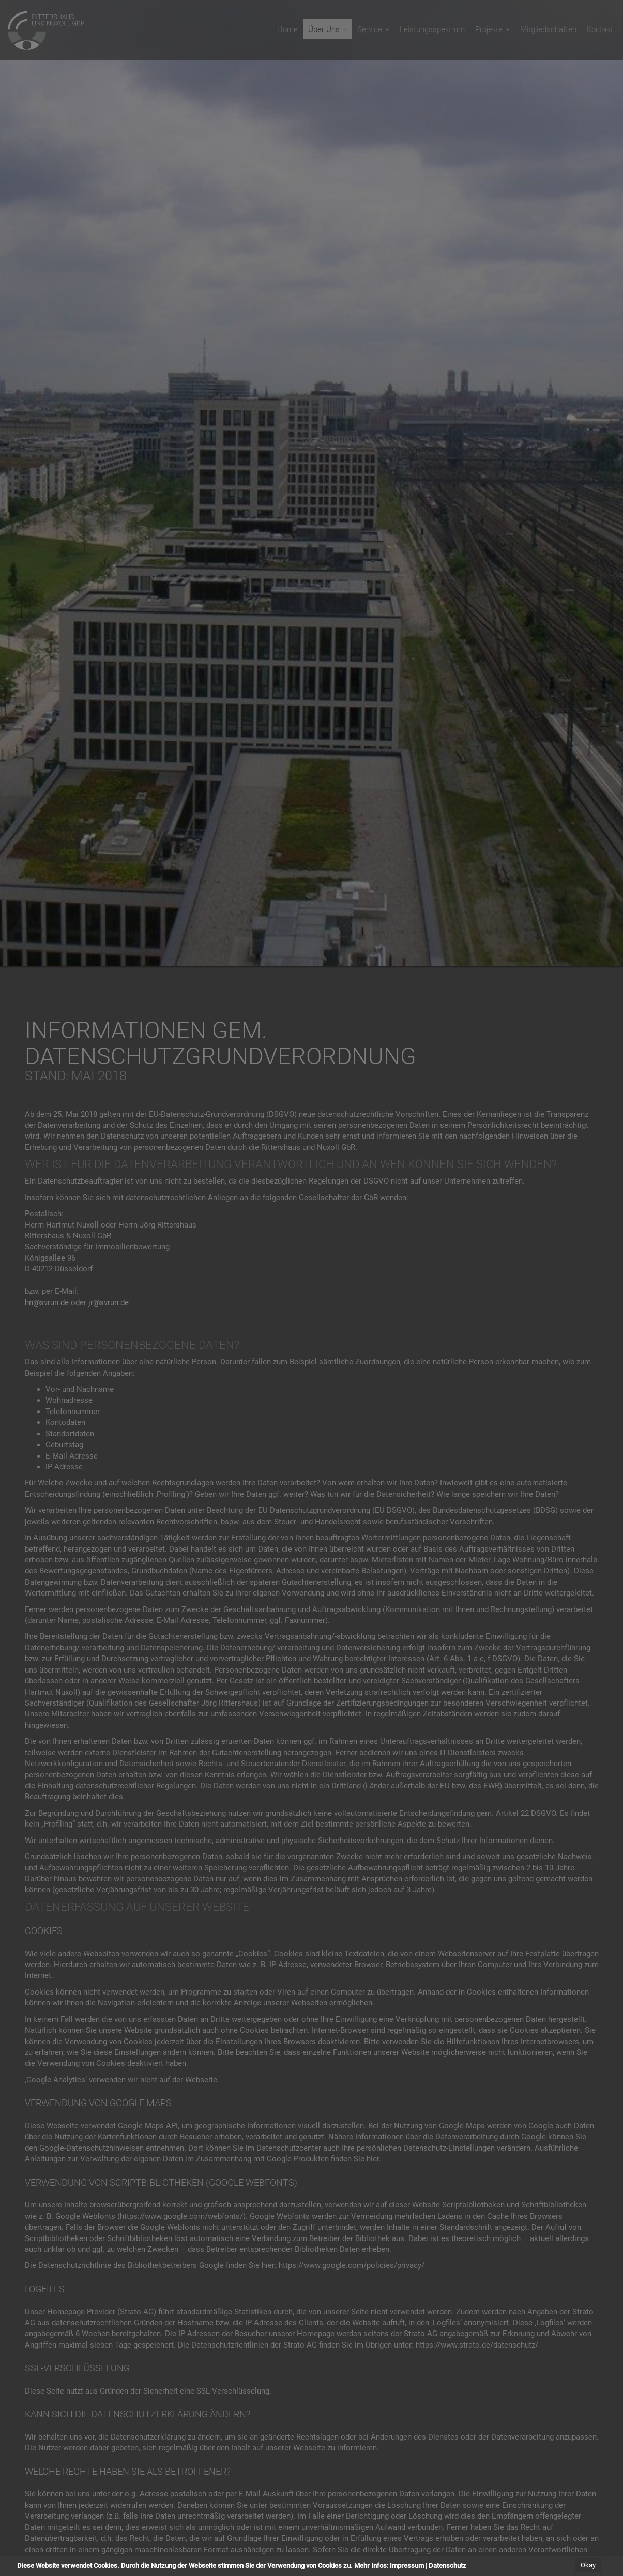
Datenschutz (447, 2565)
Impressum (407, 2565)
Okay (588, 2565)
